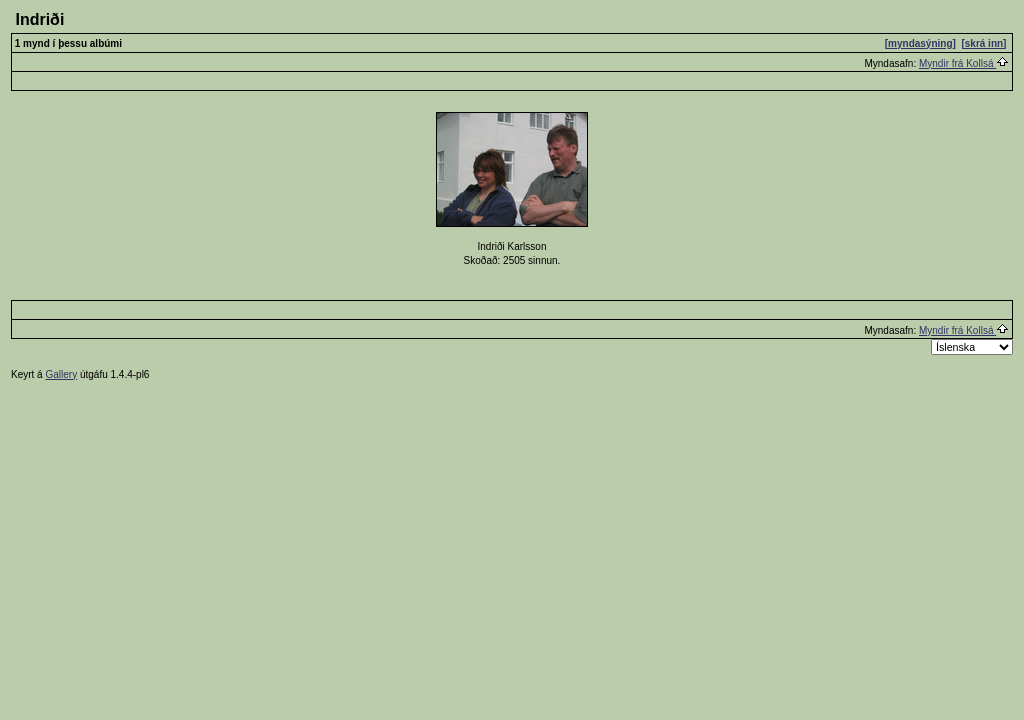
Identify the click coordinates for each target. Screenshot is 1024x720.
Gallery (61, 374)
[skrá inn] (983, 43)
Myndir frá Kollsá (964, 63)
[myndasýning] (920, 43)
